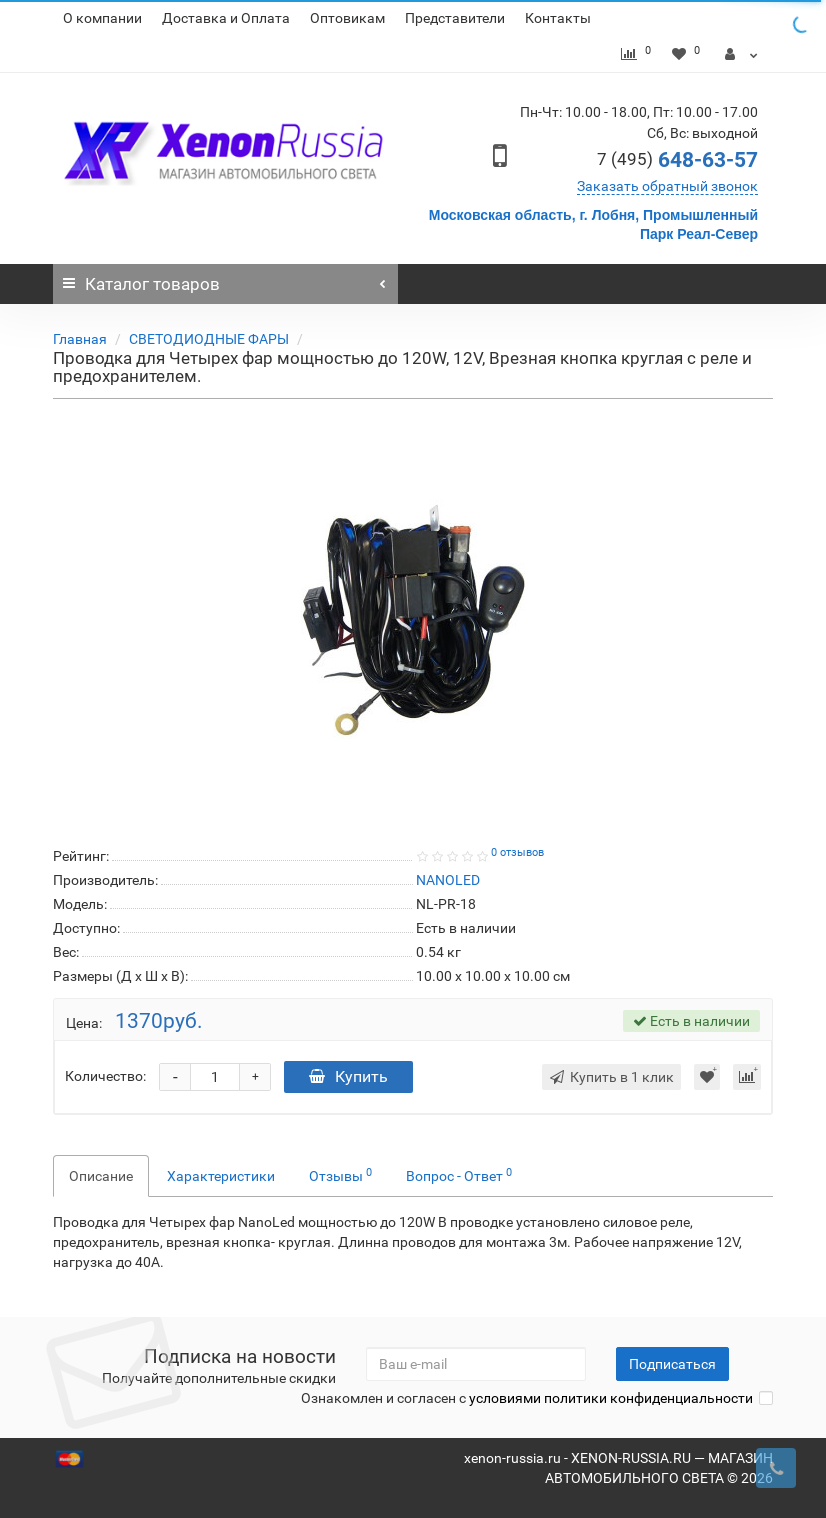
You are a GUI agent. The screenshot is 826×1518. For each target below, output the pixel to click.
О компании (102, 18)
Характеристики (221, 1176)
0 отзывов (517, 852)
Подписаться (672, 1364)
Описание (101, 1176)
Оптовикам (347, 18)
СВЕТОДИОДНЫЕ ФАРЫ (209, 339)
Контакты (558, 18)
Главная (80, 339)
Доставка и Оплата (226, 18)
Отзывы (340, 1175)
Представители (455, 18)
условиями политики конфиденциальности (611, 1398)
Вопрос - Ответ (459, 1175)
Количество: (105, 1076)
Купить (348, 1076)
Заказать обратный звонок (667, 186)
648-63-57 (677, 160)
